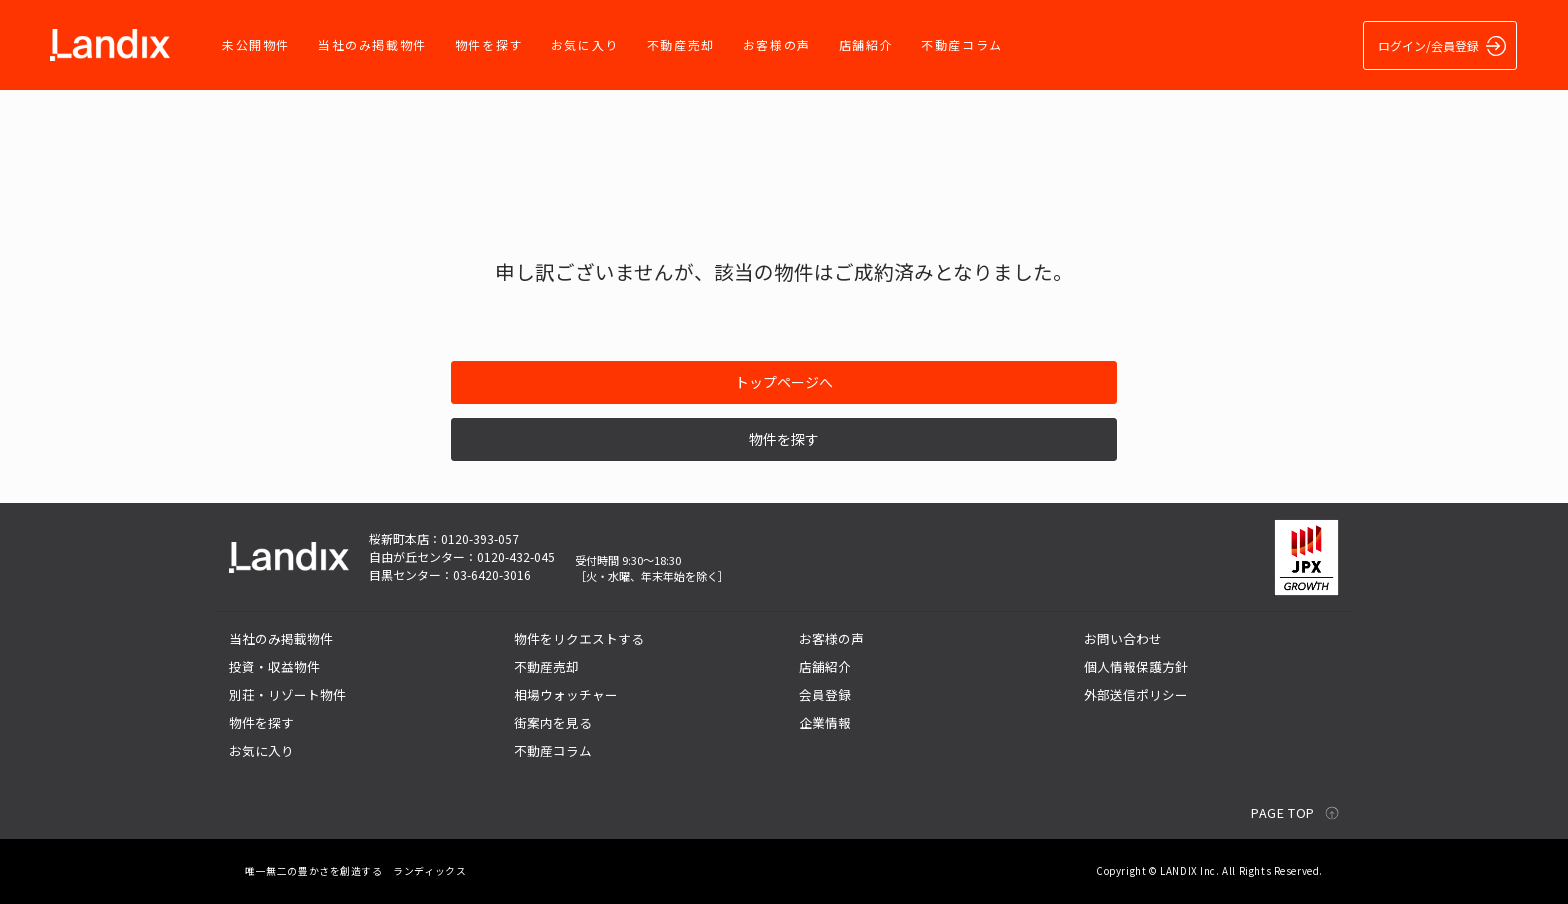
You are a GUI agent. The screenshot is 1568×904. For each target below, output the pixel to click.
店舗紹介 (866, 44)
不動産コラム (962, 44)
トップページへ (784, 382)
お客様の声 (777, 44)
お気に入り (585, 44)
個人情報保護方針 (1136, 666)
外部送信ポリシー (1136, 694)
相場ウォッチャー (566, 694)
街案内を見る (553, 722)
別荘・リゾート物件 (287, 694)
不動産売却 (681, 44)
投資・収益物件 (274, 666)
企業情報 (825, 722)
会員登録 (825, 694)
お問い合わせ (1123, 638)
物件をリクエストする (579, 638)
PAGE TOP (1283, 812)
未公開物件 (256, 44)
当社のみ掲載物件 (372, 44)
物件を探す (489, 44)
